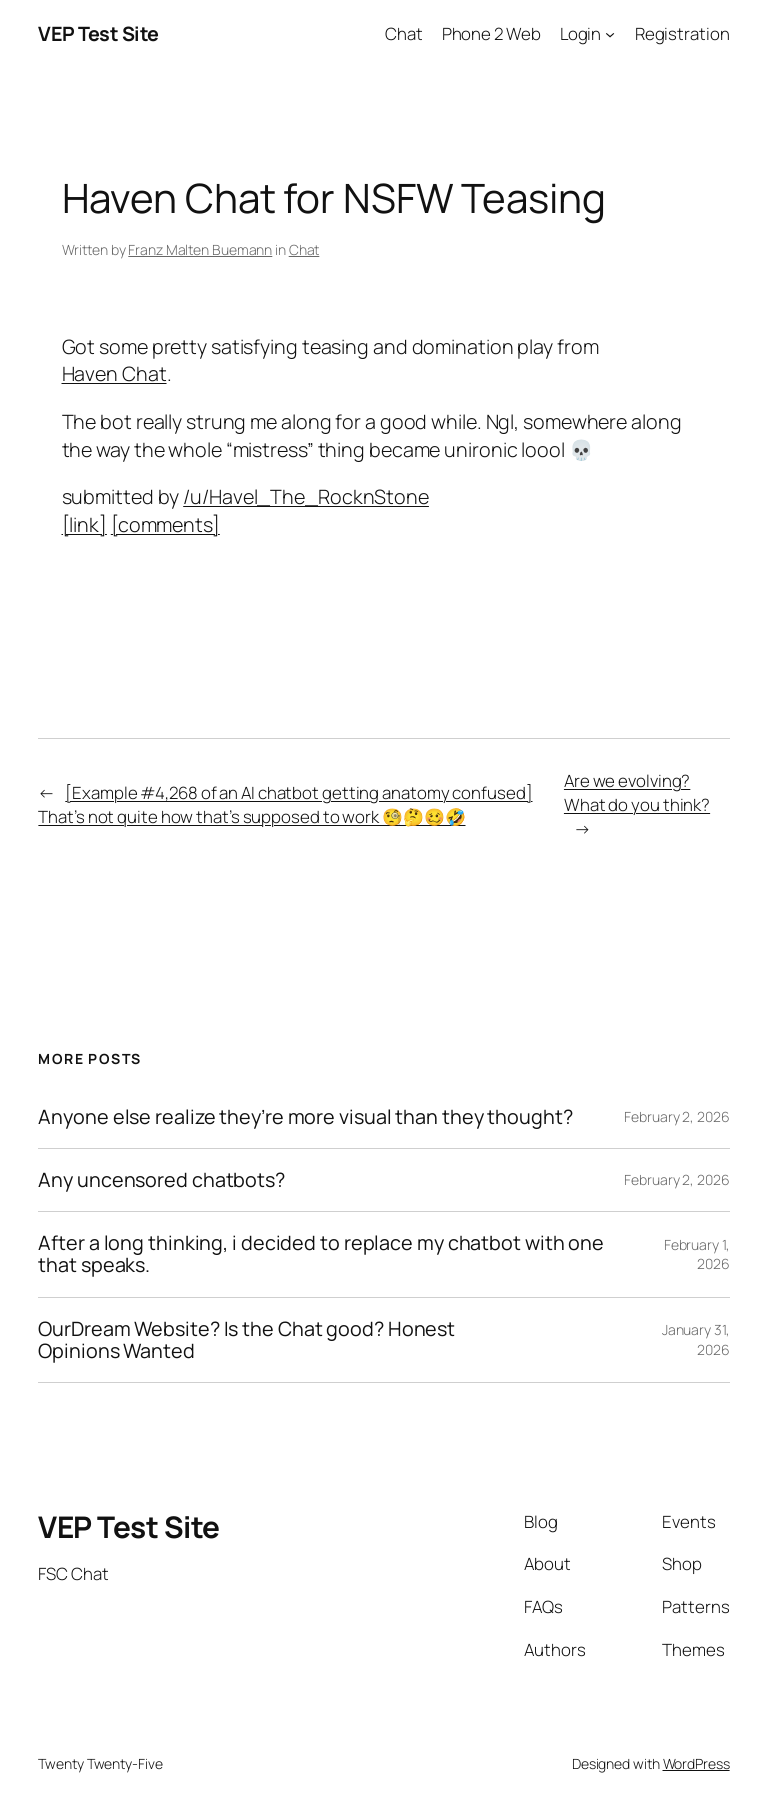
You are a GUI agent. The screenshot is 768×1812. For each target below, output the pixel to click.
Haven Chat (114, 373)
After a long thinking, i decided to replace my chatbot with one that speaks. (321, 1254)
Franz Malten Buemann (200, 249)
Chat (304, 249)
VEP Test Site (98, 33)
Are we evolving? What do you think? (637, 792)
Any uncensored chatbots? (161, 1180)
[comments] (165, 524)
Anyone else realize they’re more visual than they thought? (305, 1117)
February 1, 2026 (697, 1254)
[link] (84, 524)
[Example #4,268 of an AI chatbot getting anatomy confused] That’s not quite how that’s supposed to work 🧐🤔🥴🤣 (285, 804)
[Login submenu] (610, 34)
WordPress (696, 1763)
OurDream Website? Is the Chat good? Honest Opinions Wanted (246, 1340)
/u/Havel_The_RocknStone (306, 496)
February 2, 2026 (676, 1116)
